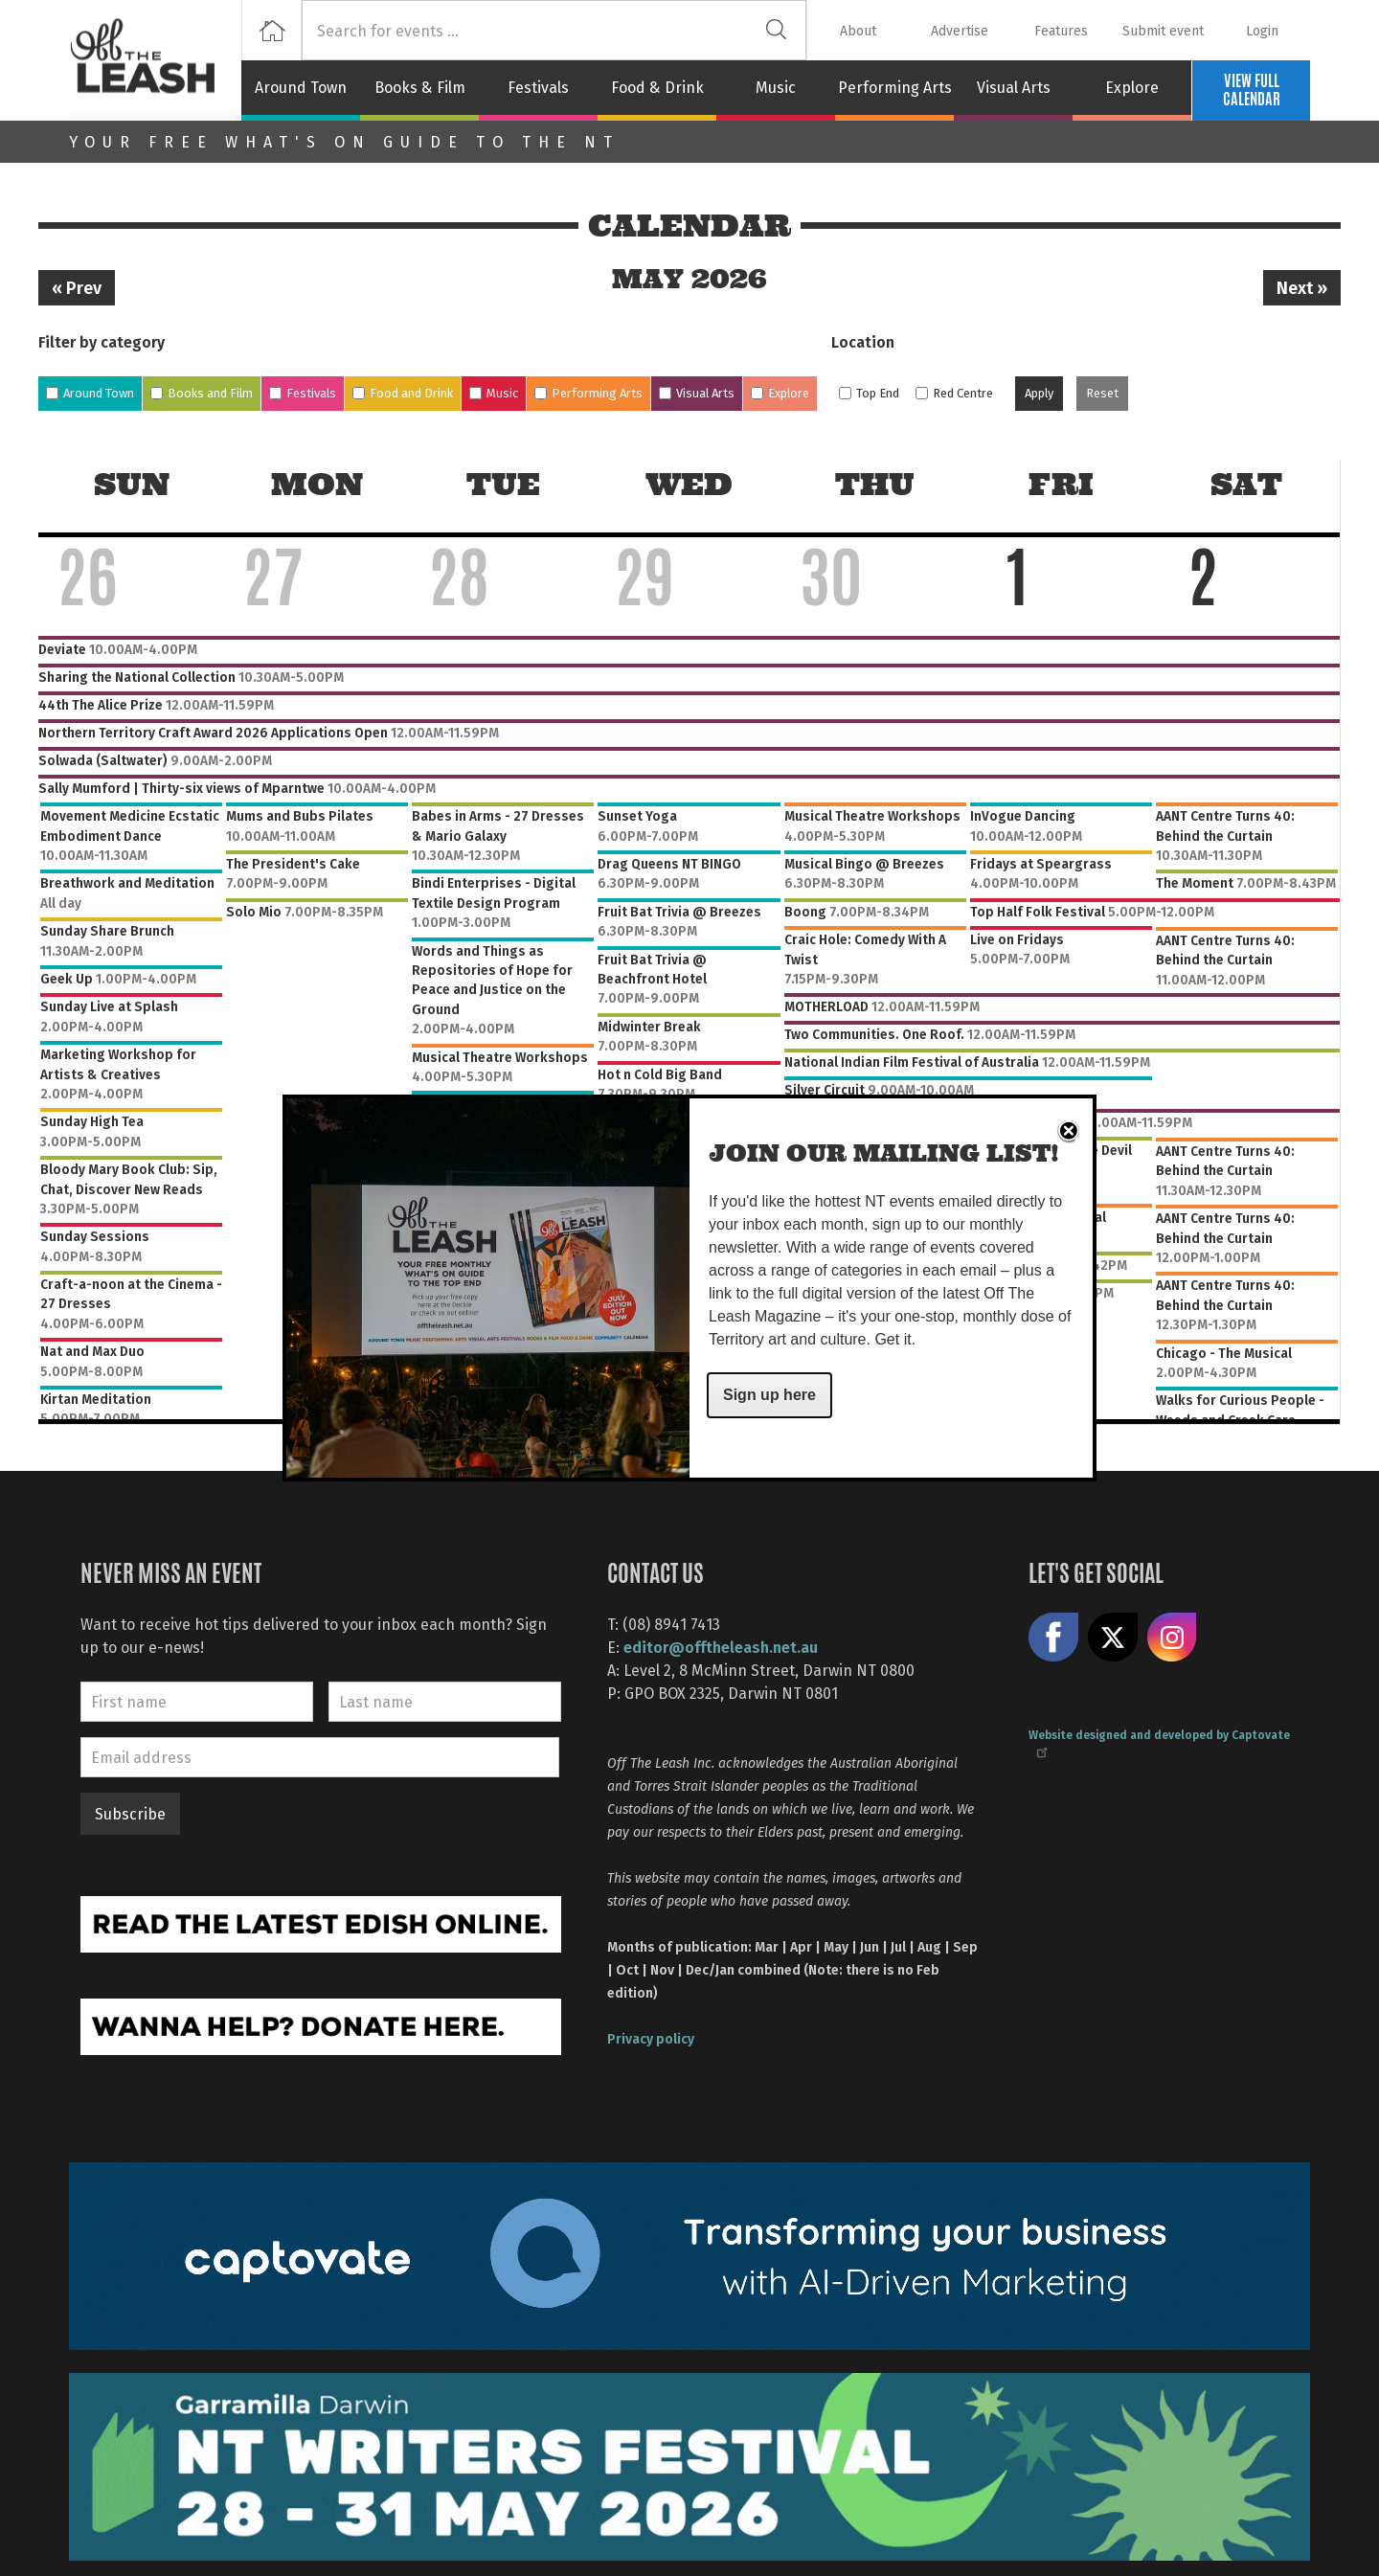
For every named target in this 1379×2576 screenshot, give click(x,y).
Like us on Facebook (1053, 1637)
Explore (1132, 87)
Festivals (538, 87)
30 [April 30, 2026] (831, 586)
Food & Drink (657, 87)
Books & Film (419, 87)
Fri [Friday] (1061, 484)
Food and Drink (411, 393)
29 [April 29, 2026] (644, 586)
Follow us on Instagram (1172, 1637)
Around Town (301, 87)
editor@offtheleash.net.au (720, 1647)
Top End (877, 393)
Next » (1302, 287)
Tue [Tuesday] (503, 484)
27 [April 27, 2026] (273, 586)
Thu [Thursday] (875, 484)
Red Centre (963, 393)
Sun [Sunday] (132, 484)
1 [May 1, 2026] (1017, 586)
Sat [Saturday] (1246, 484)
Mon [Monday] (317, 484)
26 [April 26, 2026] (87, 586)
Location (862, 341)
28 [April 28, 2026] (458, 586)
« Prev (77, 287)
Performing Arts (895, 87)
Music (776, 87)
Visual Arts (1014, 87)
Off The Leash (155, 60)
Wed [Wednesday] (689, 484)
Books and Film (210, 393)
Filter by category (101, 341)
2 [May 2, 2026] (1202, 586)
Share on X (1113, 1637)
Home (271, 30)
